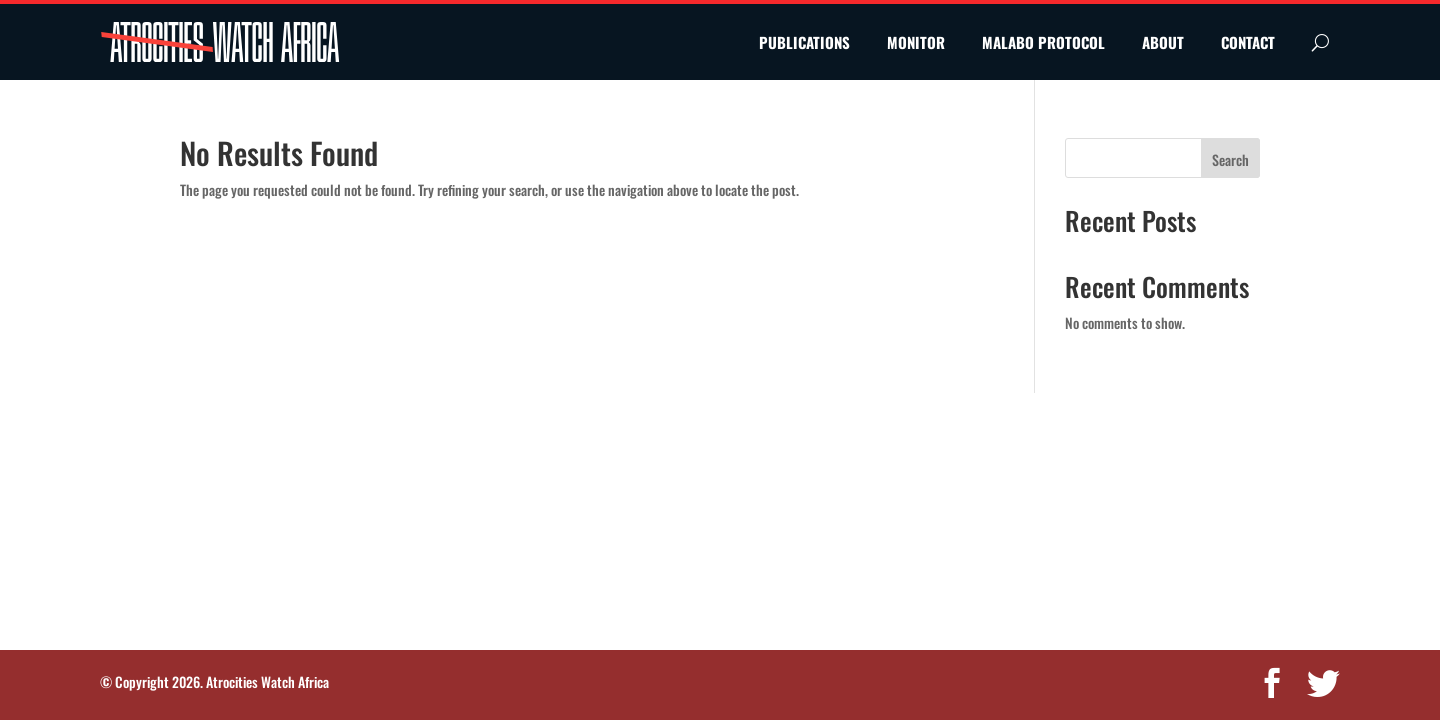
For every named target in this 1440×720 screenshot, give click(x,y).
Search (1230, 159)
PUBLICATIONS (804, 42)
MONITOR (916, 42)
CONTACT (1248, 42)
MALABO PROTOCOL (1043, 42)
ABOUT (1163, 42)
